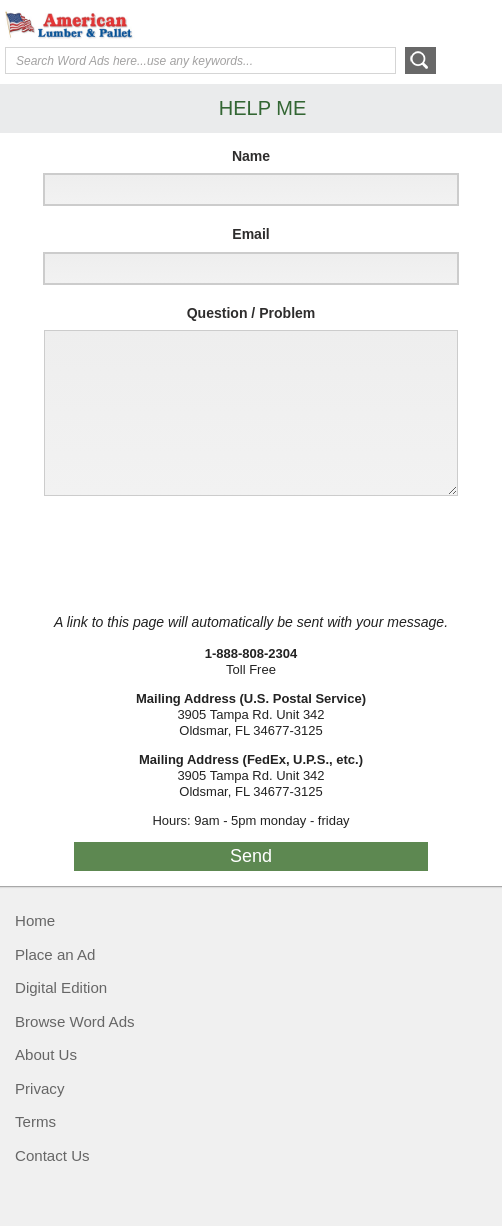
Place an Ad (55, 954)
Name (251, 156)
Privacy (39, 1088)
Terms (35, 1121)
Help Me (389, 23)
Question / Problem (251, 313)
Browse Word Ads (75, 1021)
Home (35, 920)
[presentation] (182, 555)
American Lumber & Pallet (155, 25)
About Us (46, 1054)
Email (250, 234)
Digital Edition (61, 987)
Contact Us (52, 1155)
